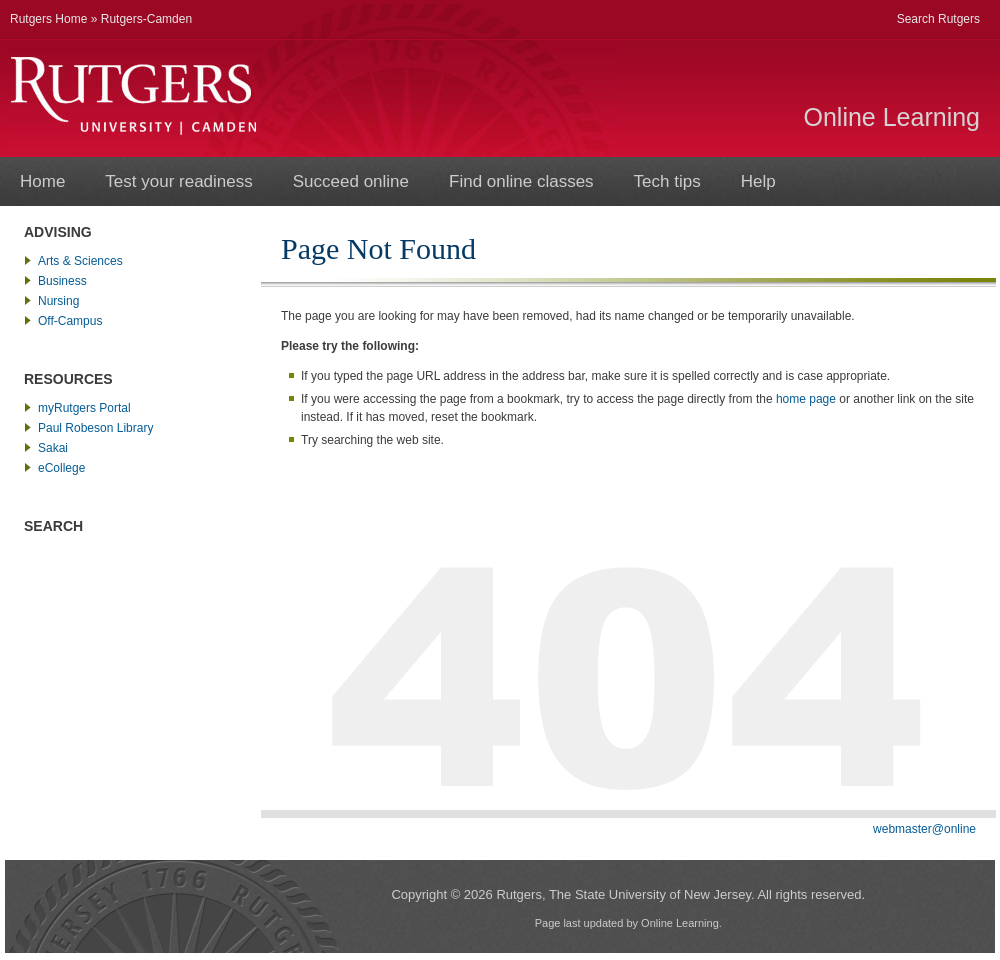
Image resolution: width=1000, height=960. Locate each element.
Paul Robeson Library (95, 428)
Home (42, 181)
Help (758, 181)
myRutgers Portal (84, 408)
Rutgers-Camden (146, 19)
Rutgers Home (48, 19)
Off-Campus (70, 321)
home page (806, 399)
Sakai (53, 448)
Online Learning (891, 117)
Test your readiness (178, 181)
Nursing (58, 301)
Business (62, 281)
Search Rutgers (938, 19)
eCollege (61, 468)
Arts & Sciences (80, 261)
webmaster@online (924, 829)
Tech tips (667, 181)
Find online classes (521, 181)
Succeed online (351, 181)
